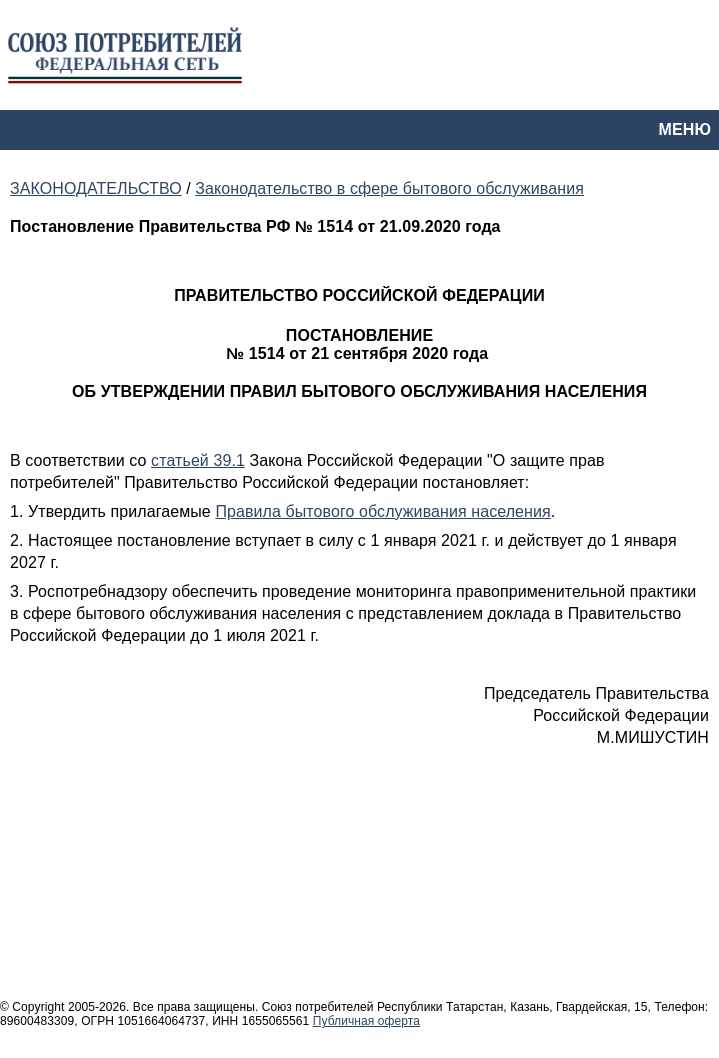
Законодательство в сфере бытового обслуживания (389, 188)
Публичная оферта (366, 1021)
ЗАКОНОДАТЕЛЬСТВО (96, 188)
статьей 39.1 (198, 460)
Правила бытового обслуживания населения (382, 511)
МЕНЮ (685, 129)
